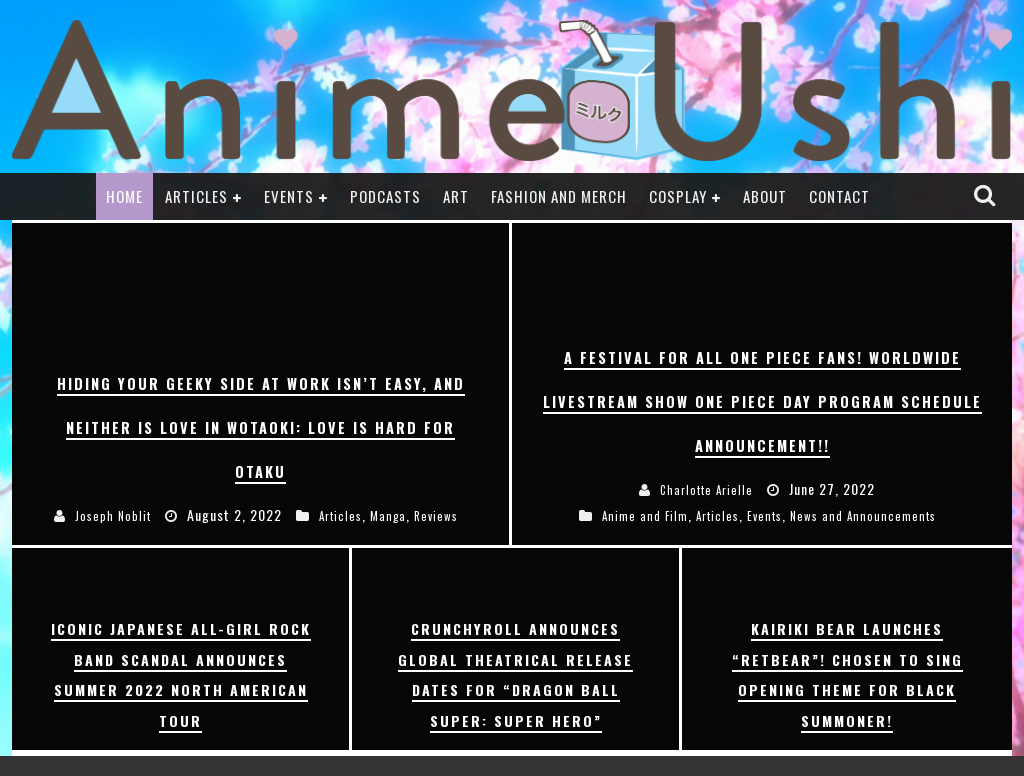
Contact (839, 196)
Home (124, 196)
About (765, 196)
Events (289, 196)
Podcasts (385, 196)
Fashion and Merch (559, 196)
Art (456, 196)
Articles (196, 196)
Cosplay (678, 196)
